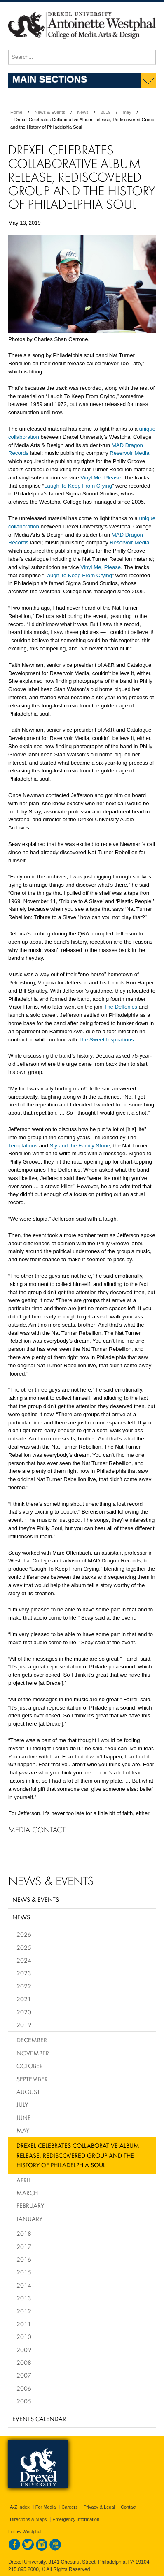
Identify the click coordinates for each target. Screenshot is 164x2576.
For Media (45, 2507)
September (32, 2079)
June (23, 2117)
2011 (23, 2324)
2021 (23, 1999)
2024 (23, 1960)
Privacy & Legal (99, 2507)
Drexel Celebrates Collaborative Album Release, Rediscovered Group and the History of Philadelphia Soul (77, 2155)
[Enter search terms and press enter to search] (82, 57)
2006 (23, 2388)
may (127, 112)
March (27, 2193)
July (22, 2104)
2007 (23, 2375)
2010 (23, 2336)
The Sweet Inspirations (106, 1040)
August (28, 2092)
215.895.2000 (23, 2569)
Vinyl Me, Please (100, 478)
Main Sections (49, 79)
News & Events (50, 112)
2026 (23, 1934)
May (22, 2130)
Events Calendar (39, 2419)
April (23, 2180)
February (30, 2205)
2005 (23, 2401)
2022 (23, 1986)
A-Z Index (20, 2507)
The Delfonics (120, 1007)
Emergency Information (75, 2519)
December (31, 2040)
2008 (23, 2362)
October (29, 2066)
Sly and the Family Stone (79, 1146)
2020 (23, 2012)
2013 (23, 2298)
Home (16, 112)
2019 (105, 112)
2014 (23, 2285)
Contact (128, 2507)
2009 (23, 2350)
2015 (23, 2272)
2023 (23, 1973)
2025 (23, 1947)
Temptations (22, 1146)
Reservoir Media (129, 453)
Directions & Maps (28, 2519)
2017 (23, 2246)
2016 (23, 2259)
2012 (23, 2311)
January (29, 2218)
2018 (23, 2233)
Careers (69, 2507)
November (32, 2053)
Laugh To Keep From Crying (78, 486)
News (83, 112)
